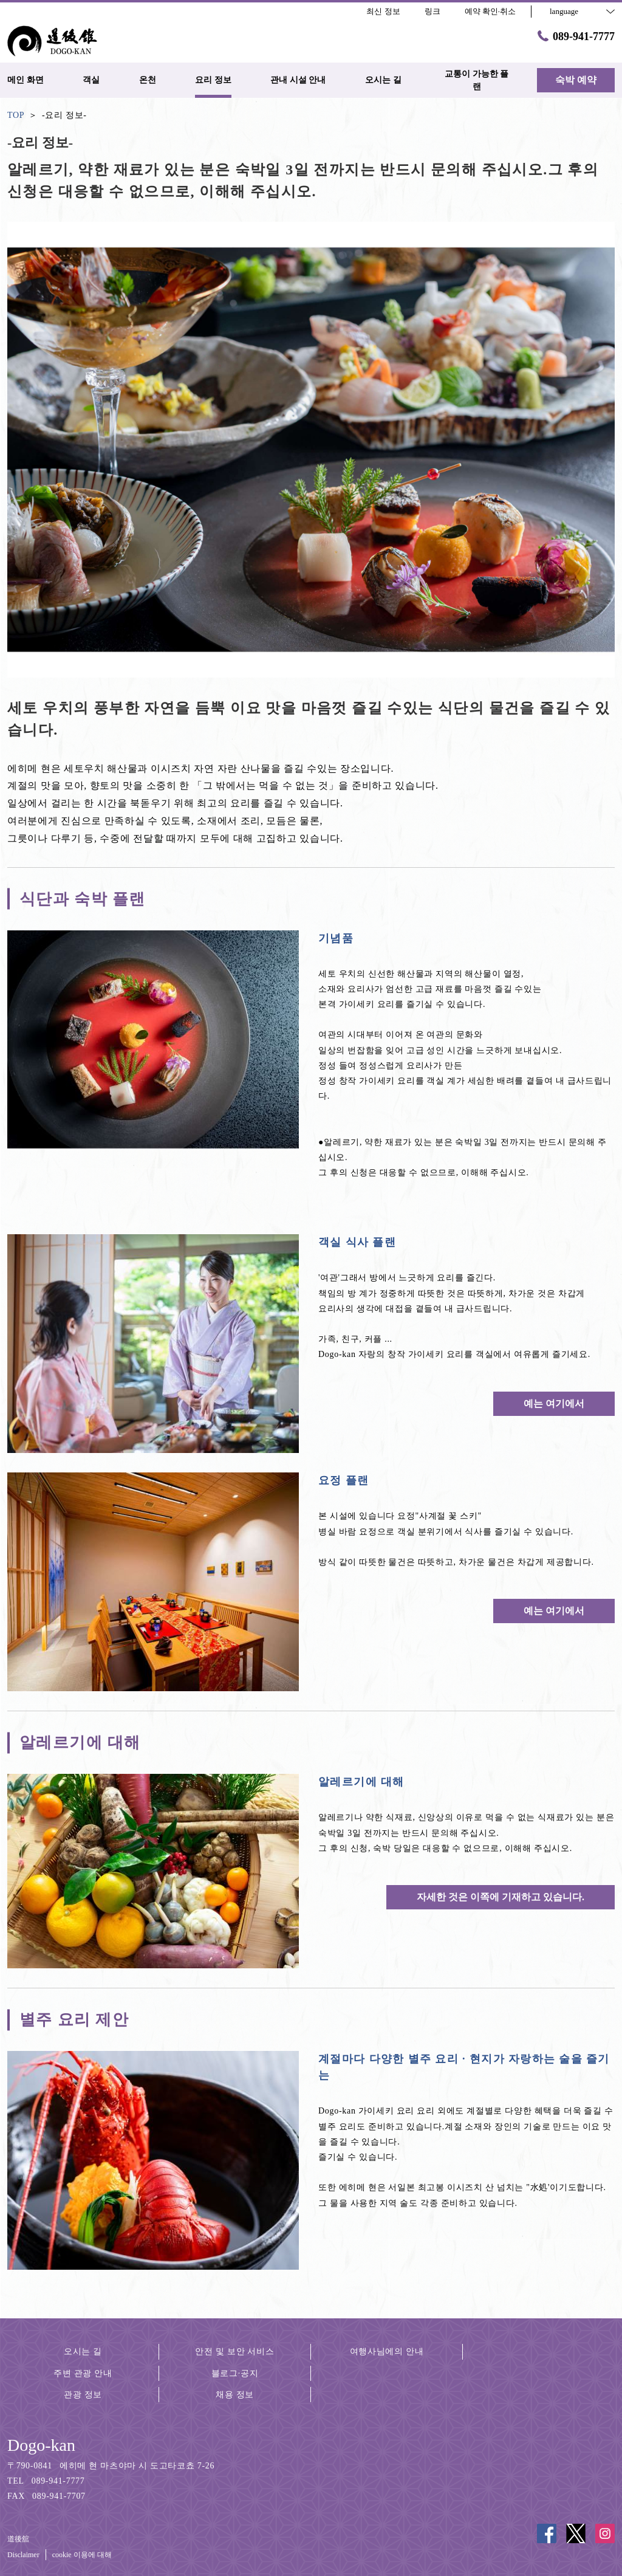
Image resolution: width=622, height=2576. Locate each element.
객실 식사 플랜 (357, 1242)
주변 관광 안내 (82, 2373)
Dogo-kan (41, 2445)
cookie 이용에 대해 (82, 2554)
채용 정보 (235, 2394)
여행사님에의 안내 (387, 2351)
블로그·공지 (235, 2373)
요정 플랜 (343, 1480)
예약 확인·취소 (490, 11)
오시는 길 (83, 2351)
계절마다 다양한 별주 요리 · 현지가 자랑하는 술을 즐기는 (464, 2067)
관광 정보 (83, 2394)
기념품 (336, 938)
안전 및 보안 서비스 (234, 2351)
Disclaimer (23, 2554)
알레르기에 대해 (361, 1782)
